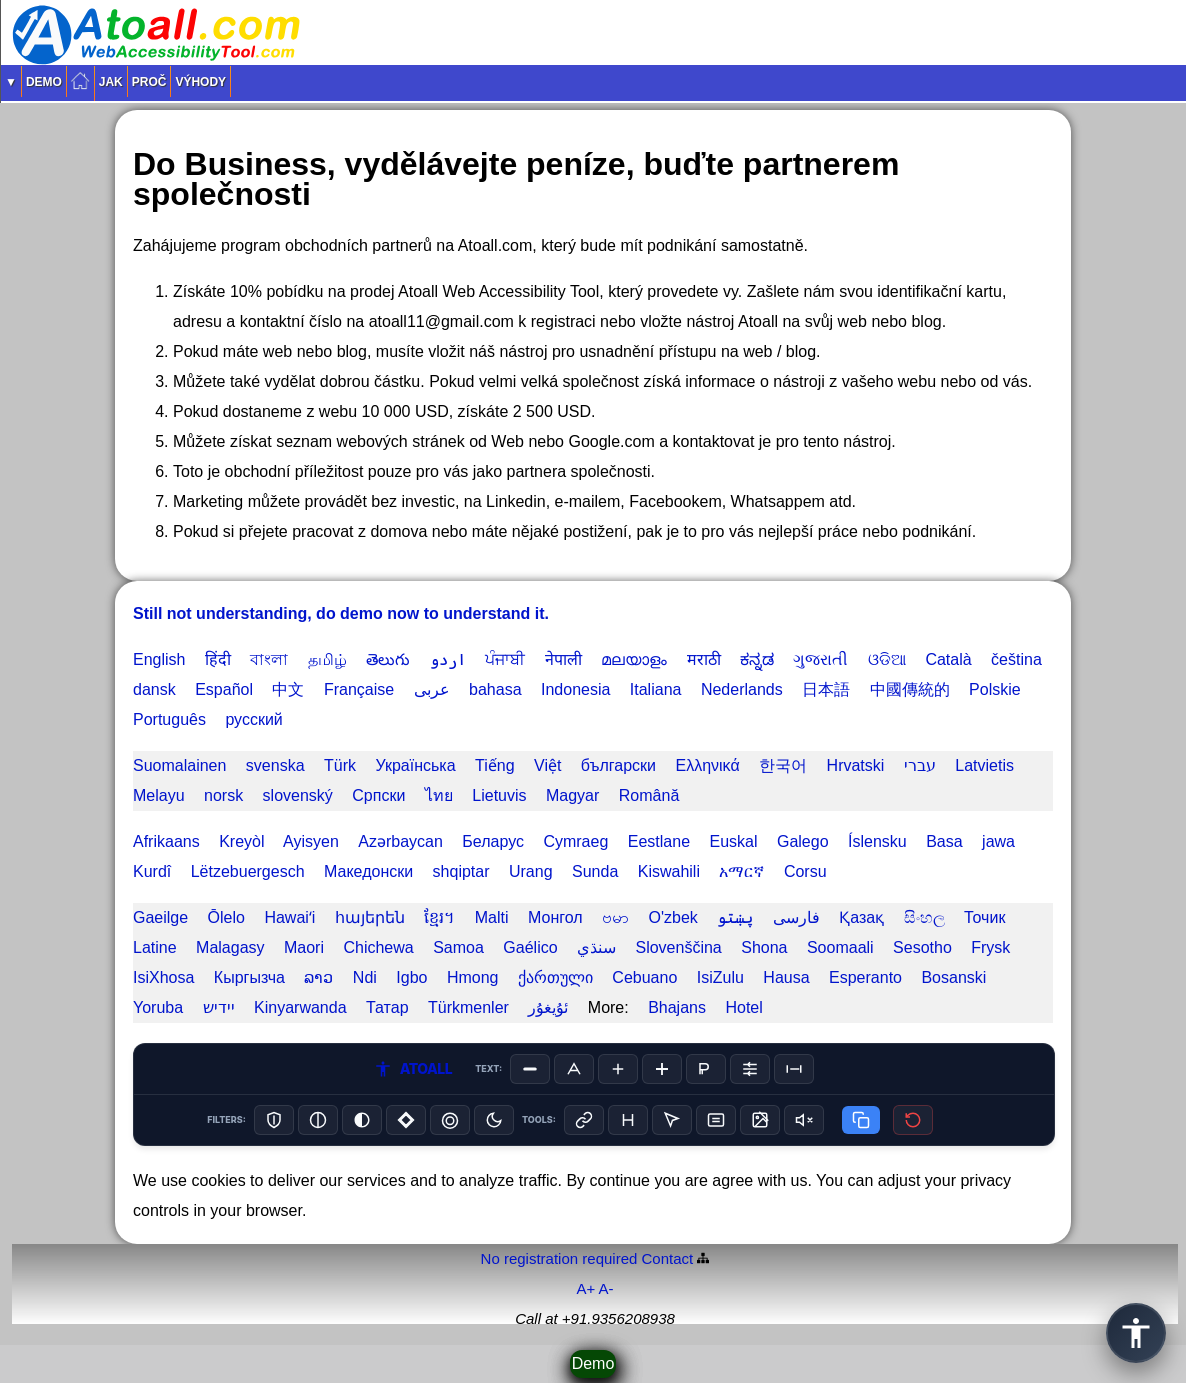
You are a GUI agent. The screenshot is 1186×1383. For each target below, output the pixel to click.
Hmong (473, 977)
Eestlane (659, 841)
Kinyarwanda (300, 1007)
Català (948, 659)
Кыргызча (249, 977)
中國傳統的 (910, 689)
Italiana (656, 689)
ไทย (439, 795)
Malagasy (230, 947)
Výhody (200, 82)
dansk (154, 689)
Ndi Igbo (390, 977)
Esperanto (865, 977)
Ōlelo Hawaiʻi (262, 917)
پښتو (735, 917)
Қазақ (861, 917)
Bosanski (953, 977)
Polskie (995, 689)
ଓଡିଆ (887, 659)
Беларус (493, 841)
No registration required (559, 1258)
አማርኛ (741, 871)
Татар (387, 1007)
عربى (432, 689)
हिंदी (218, 659)
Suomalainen (179, 765)
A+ (585, 1288)
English (159, 659)
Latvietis (984, 765)
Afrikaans (166, 841)
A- (606, 1288)
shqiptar (461, 871)
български (618, 765)
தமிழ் (327, 659)
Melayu (159, 795)
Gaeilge (160, 917)
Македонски (368, 871)
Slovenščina (678, 947)
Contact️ (668, 1258)
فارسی (796, 917)
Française (359, 689)
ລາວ (318, 977)
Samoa (458, 947)
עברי (920, 765)
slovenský (298, 795)
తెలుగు (388, 659)
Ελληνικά (707, 765)
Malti (492, 917)
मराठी (704, 659)
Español (224, 689)
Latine (155, 947)
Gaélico (530, 947)
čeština (1016, 659)
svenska (275, 765)
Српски (378, 795)
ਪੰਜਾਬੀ (505, 659)
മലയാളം (634, 659)
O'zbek (673, 917)
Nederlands (742, 689)
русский (253, 719)
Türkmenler (468, 1007)
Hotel (743, 1007)
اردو (448, 659)
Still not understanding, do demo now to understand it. (341, 613)
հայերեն (370, 917)
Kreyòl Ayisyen (279, 841)
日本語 (826, 689)
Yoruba (158, 1007)
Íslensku (877, 841)
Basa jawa (970, 841)
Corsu (805, 871)
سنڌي (596, 947)
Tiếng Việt (518, 765)
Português (169, 719)
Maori (304, 947)
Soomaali (840, 947)
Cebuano (644, 977)
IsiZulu (720, 977)
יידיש (219, 1007)
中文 (288, 689)
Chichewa (378, 947)
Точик (984, 917)
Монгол (555, 917)
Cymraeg (575, 841)
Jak (111, 82)
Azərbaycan (400, 841)
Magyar (572, 795)
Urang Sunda (563, 871)
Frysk (990, 947)
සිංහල (924, 917)
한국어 (783, 765)
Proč (149, 82)
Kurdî (152, 871)
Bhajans (677, 1007)
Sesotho (922, 947)
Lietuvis (499, 795)
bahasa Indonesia (539, 689)
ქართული (555, 977)
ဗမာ (615, 917)
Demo (44, 82)
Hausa (786, 977)
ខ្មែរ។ (439, 917)
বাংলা (269, 659)
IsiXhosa (163, 977)
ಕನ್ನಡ (757, 659)
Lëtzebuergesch (248, 871)
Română (649, 795)
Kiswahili (669, 871)
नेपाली (563, 659)
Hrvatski (856, 765)
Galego (803, 841)
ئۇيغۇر (548, 1007)
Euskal (733, 841)
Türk (340, 765)
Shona (764, 947)
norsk (223, 795)
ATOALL (413, 1069)
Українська (415, 765)
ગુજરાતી (820, 659)
